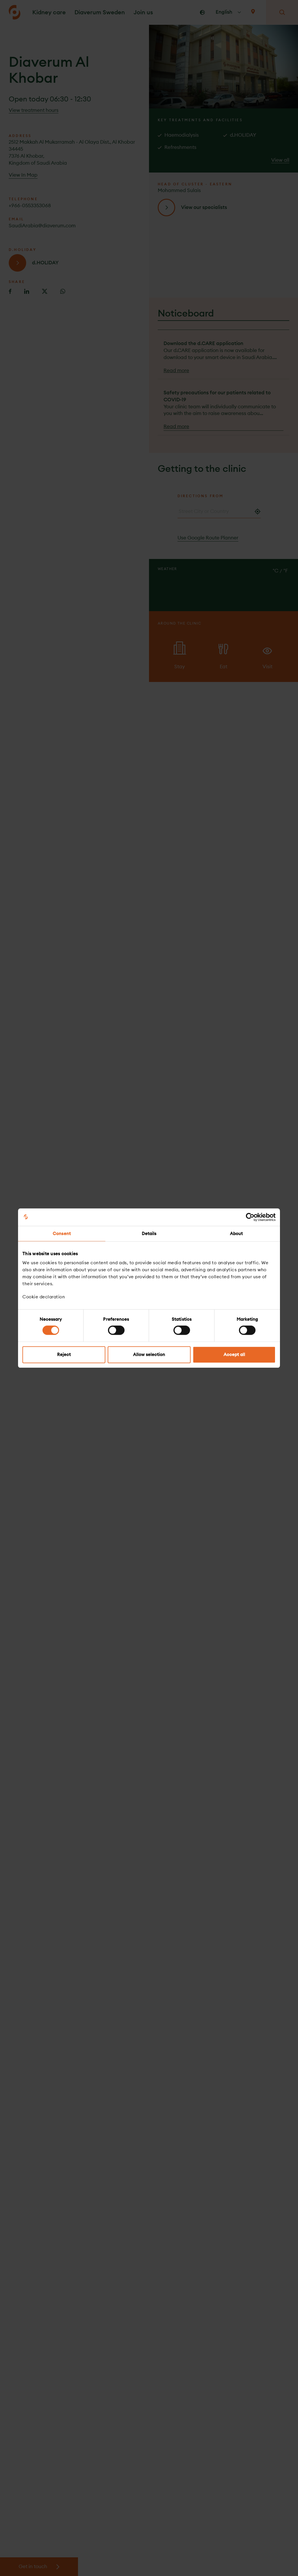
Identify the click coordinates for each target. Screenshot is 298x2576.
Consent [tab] (62, 1233)
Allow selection (149, 1354)
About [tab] (236, 1233)
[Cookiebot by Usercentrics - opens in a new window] (250, 1217)
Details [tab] (149, 1233)
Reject (64, 1354)
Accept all (234, 1354)
